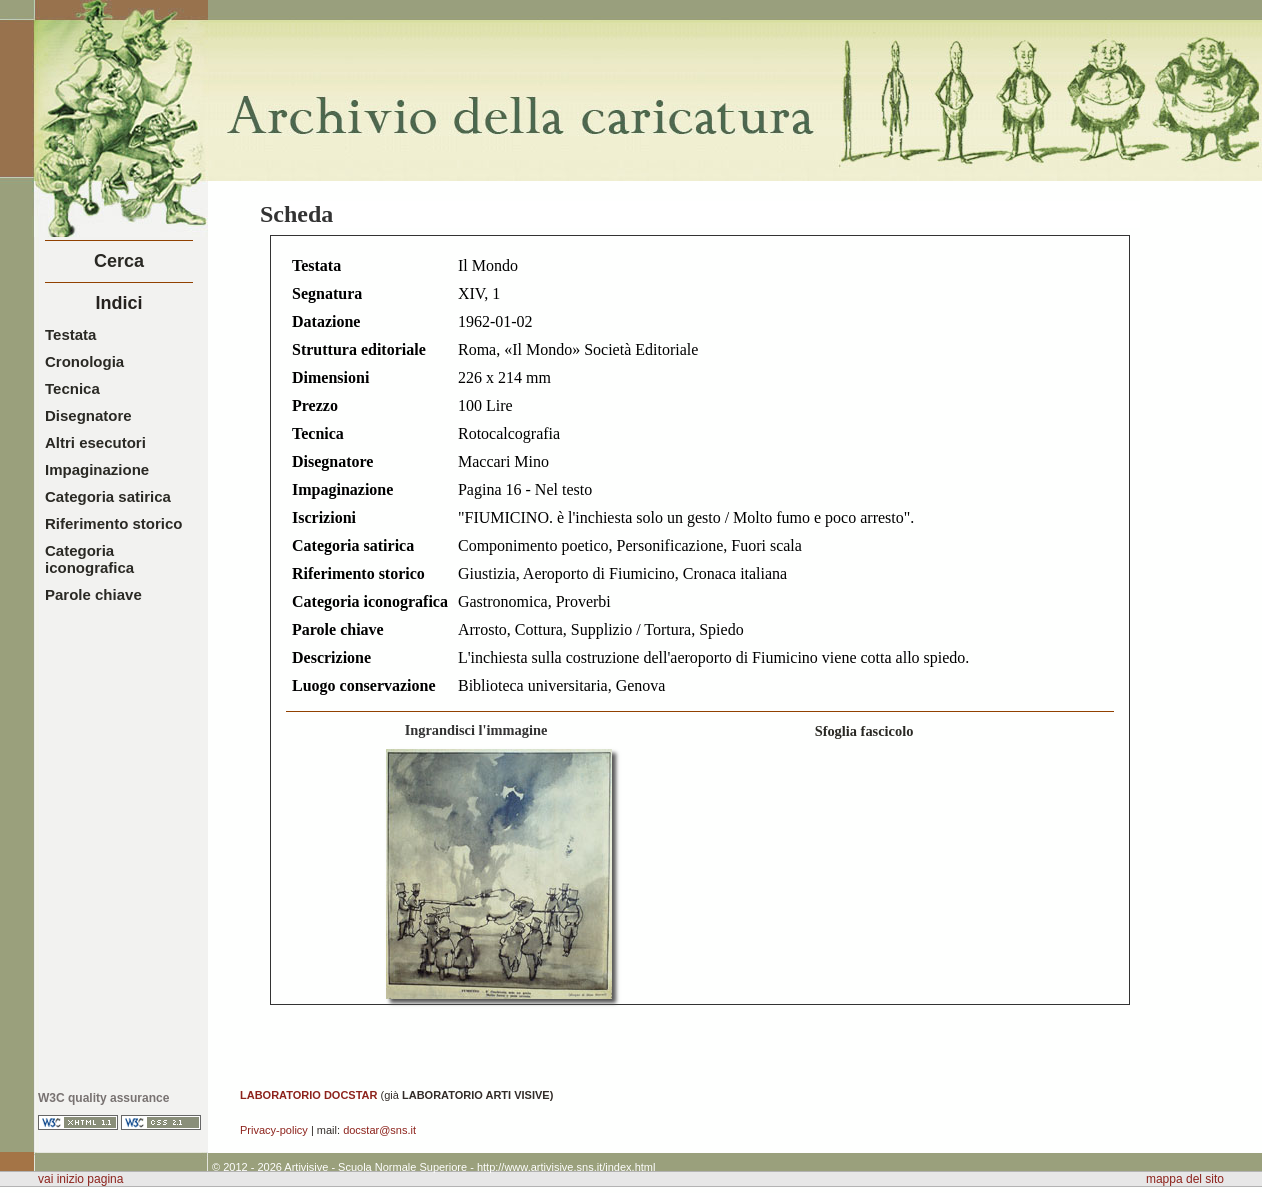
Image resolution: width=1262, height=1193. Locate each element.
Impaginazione (97, 469)
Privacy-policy (274, 1130)
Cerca (119, 261)
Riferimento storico (114, 523)
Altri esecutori (95, 442)
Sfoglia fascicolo (864, 731)
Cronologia (84, 361)
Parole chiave (93, 594)
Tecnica (72, 388)
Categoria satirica (108, 496)
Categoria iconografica (89, 559)
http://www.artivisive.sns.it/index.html (566, 1167)
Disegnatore (88, 415)
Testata (70, 334)
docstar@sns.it (379, 1130)
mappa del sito (1185, 1179)
